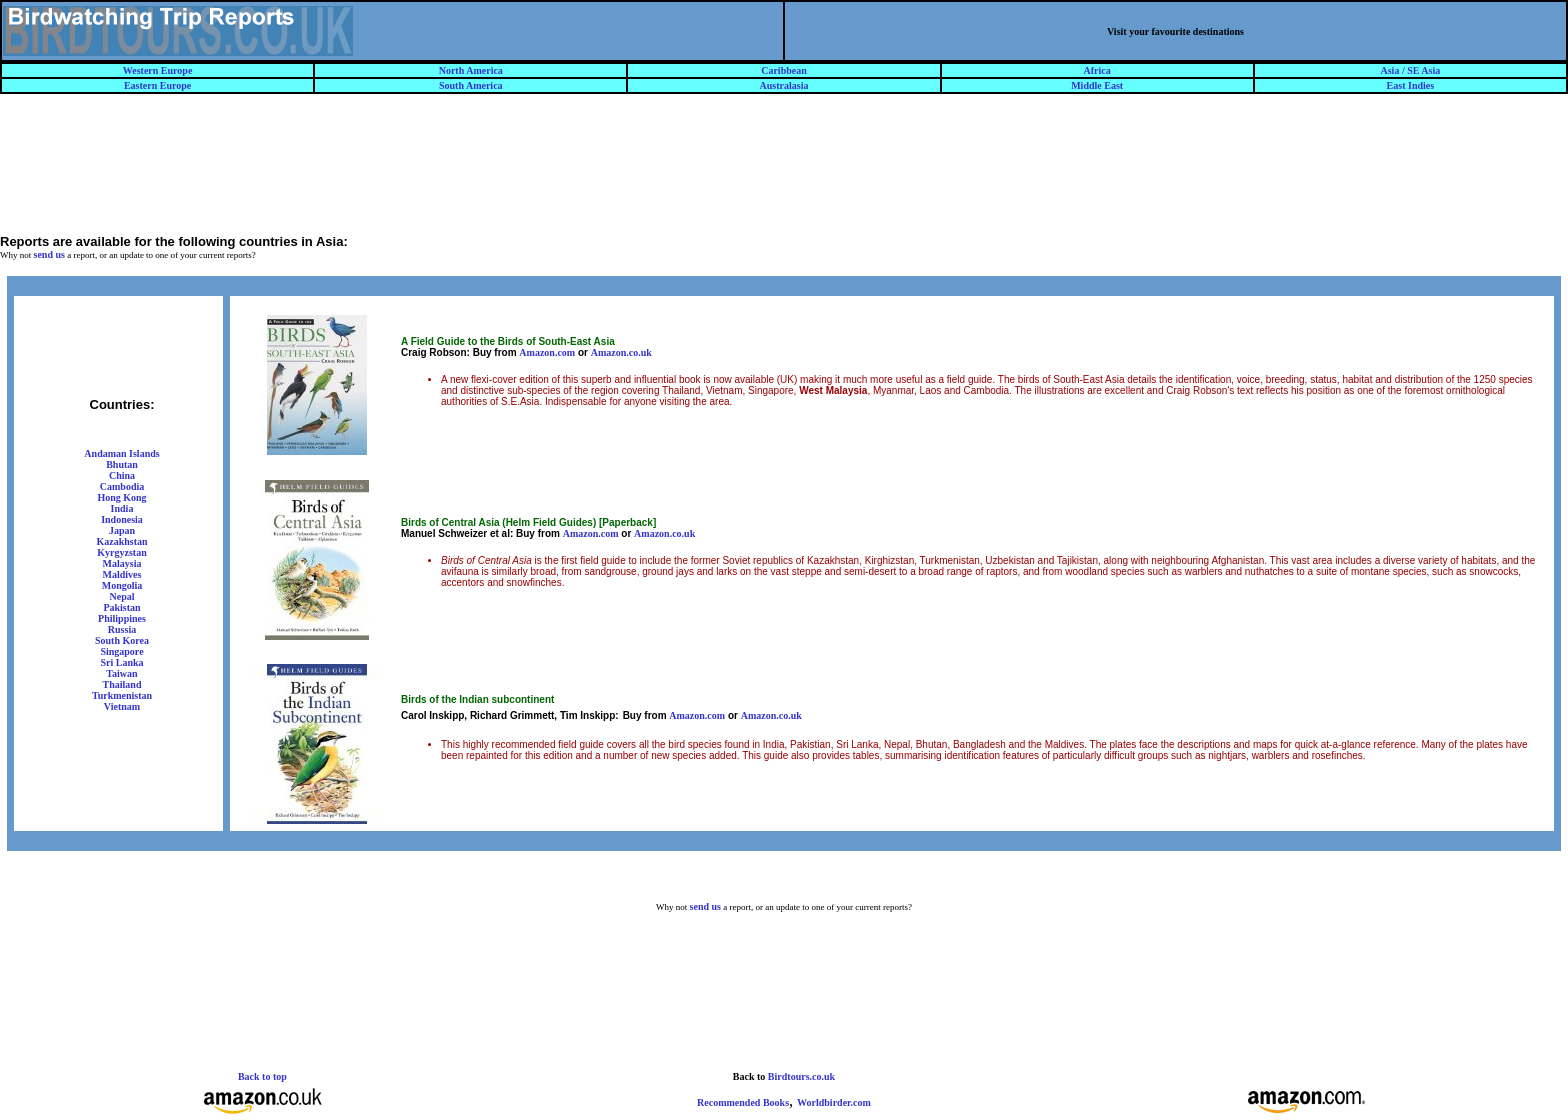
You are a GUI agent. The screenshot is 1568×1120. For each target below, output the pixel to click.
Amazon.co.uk (621, 352)
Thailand (122, 684)
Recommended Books (743, 1102)
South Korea (122, 640)
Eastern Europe (157, 85)
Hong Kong (121, 497)
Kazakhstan (121, 541)
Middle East (1097, 85)
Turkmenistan (122, 695)
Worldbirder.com (834, 1102)
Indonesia (122, 519)
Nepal (122, 596)
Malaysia (122, 563)
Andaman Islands (121, 453)
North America (471, 70)
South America (471, 85)
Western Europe (158, 70)
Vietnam (122, 706)
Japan (122, 530)
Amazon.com (547, 352)
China (122, 475)
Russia (122, 629)
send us (49, 254)
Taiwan (121, 673)
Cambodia (122, 486)
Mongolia (122, 585)
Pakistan (121, 607)
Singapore (121, 651)
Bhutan (122, 464)
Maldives (122, 574)
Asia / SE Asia (1411, 70)
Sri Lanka (121, 662)
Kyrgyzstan (121, 552)
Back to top (262, 1076)
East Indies (1411, 85)
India (122, 508)
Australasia (784, 85)
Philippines (122, 618)
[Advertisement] (784, 173)
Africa (1097, 70)
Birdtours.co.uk (801, 1076)
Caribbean (784, 70)
